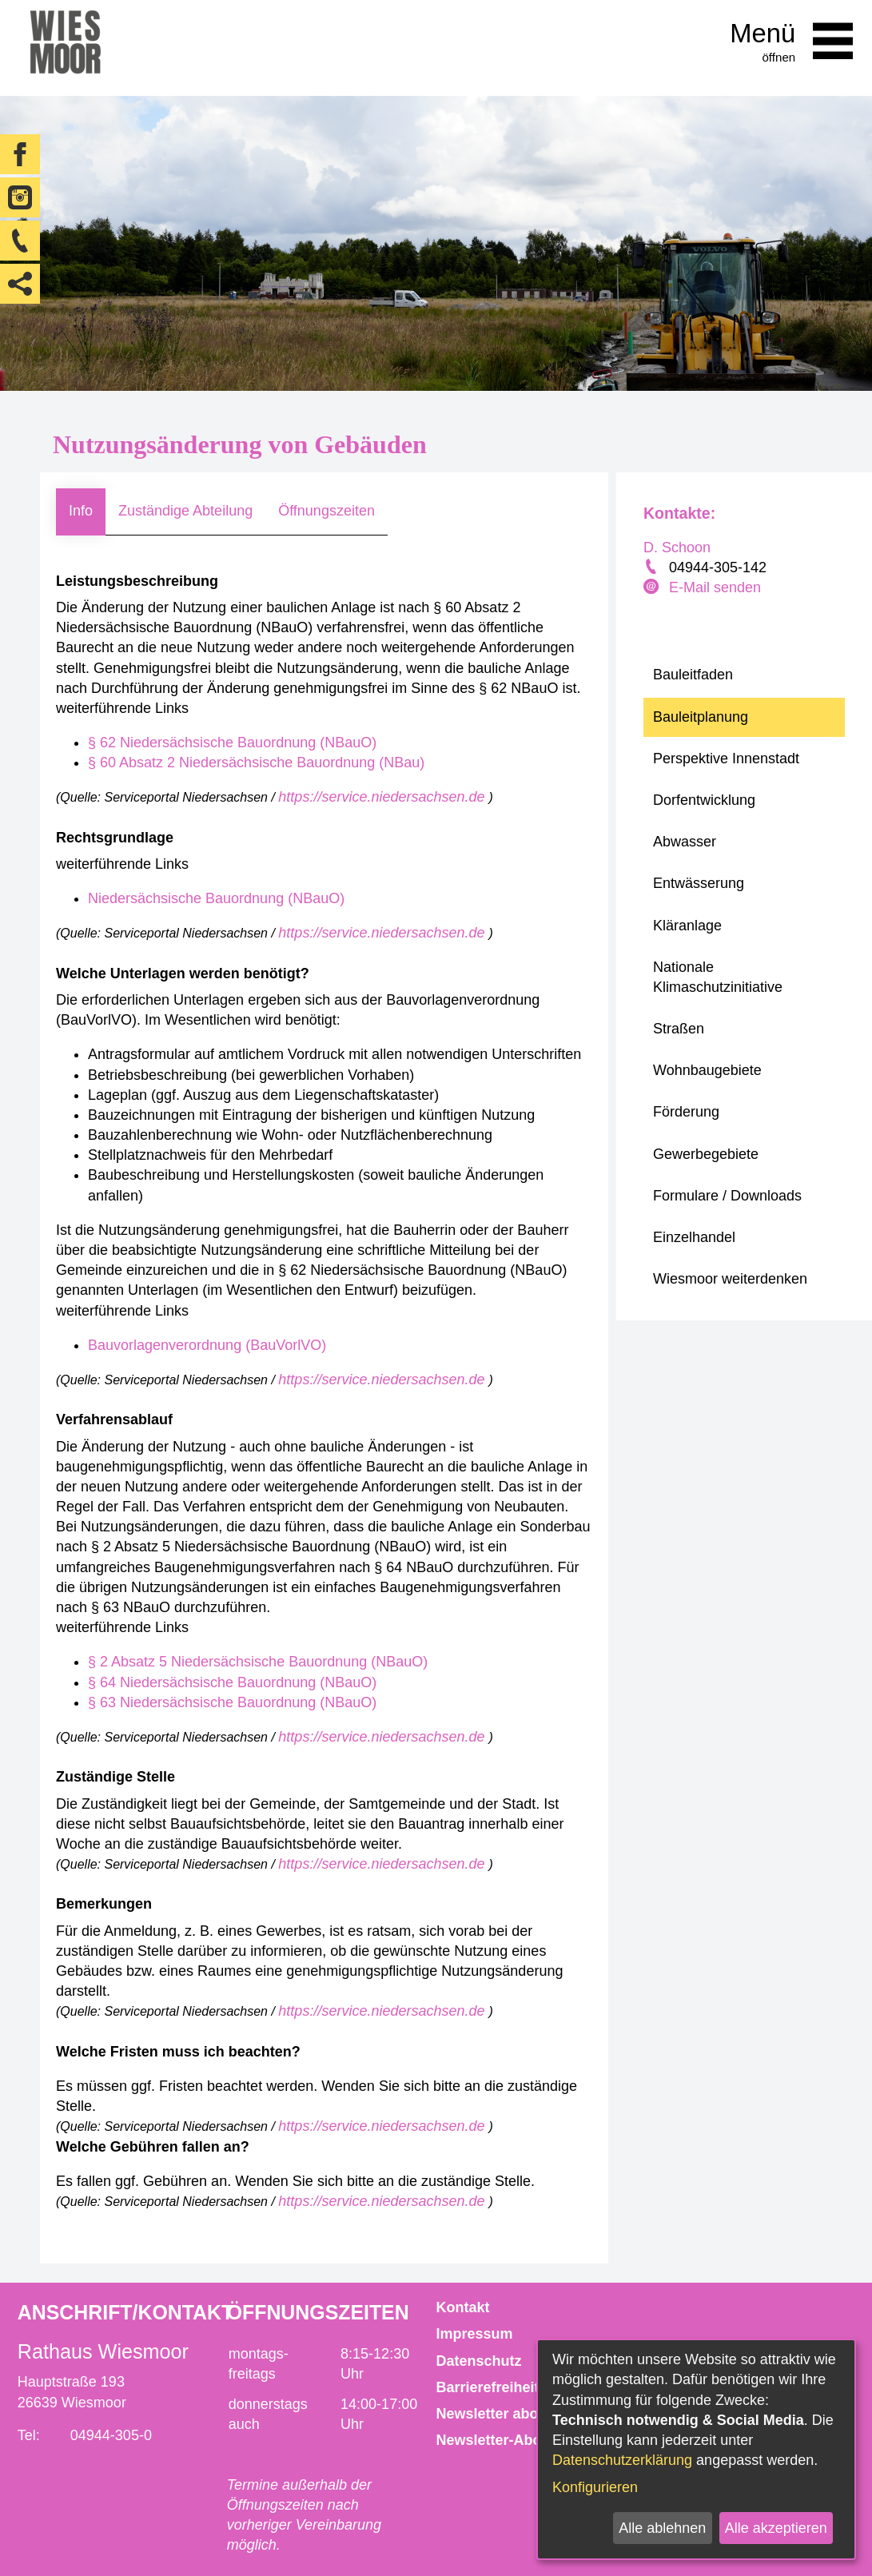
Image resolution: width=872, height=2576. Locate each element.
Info (81, 511)
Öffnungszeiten (326, 511)
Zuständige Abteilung (185, 511)
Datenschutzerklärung (622, 2460)
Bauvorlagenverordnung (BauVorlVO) (207, 1345)
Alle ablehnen (662, 2528)
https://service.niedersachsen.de (383, 797)
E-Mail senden (715, 587)
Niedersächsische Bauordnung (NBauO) (216, 898)
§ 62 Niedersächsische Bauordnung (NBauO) (232, 743)
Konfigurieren (595, 2487)
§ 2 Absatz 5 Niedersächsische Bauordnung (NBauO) (258, 1662)
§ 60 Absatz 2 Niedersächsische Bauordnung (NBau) (256, 762)
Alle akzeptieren (776, 2528)
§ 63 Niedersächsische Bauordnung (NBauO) (232, 1702)
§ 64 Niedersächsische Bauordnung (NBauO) (232, 1682)
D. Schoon (677, 547)
